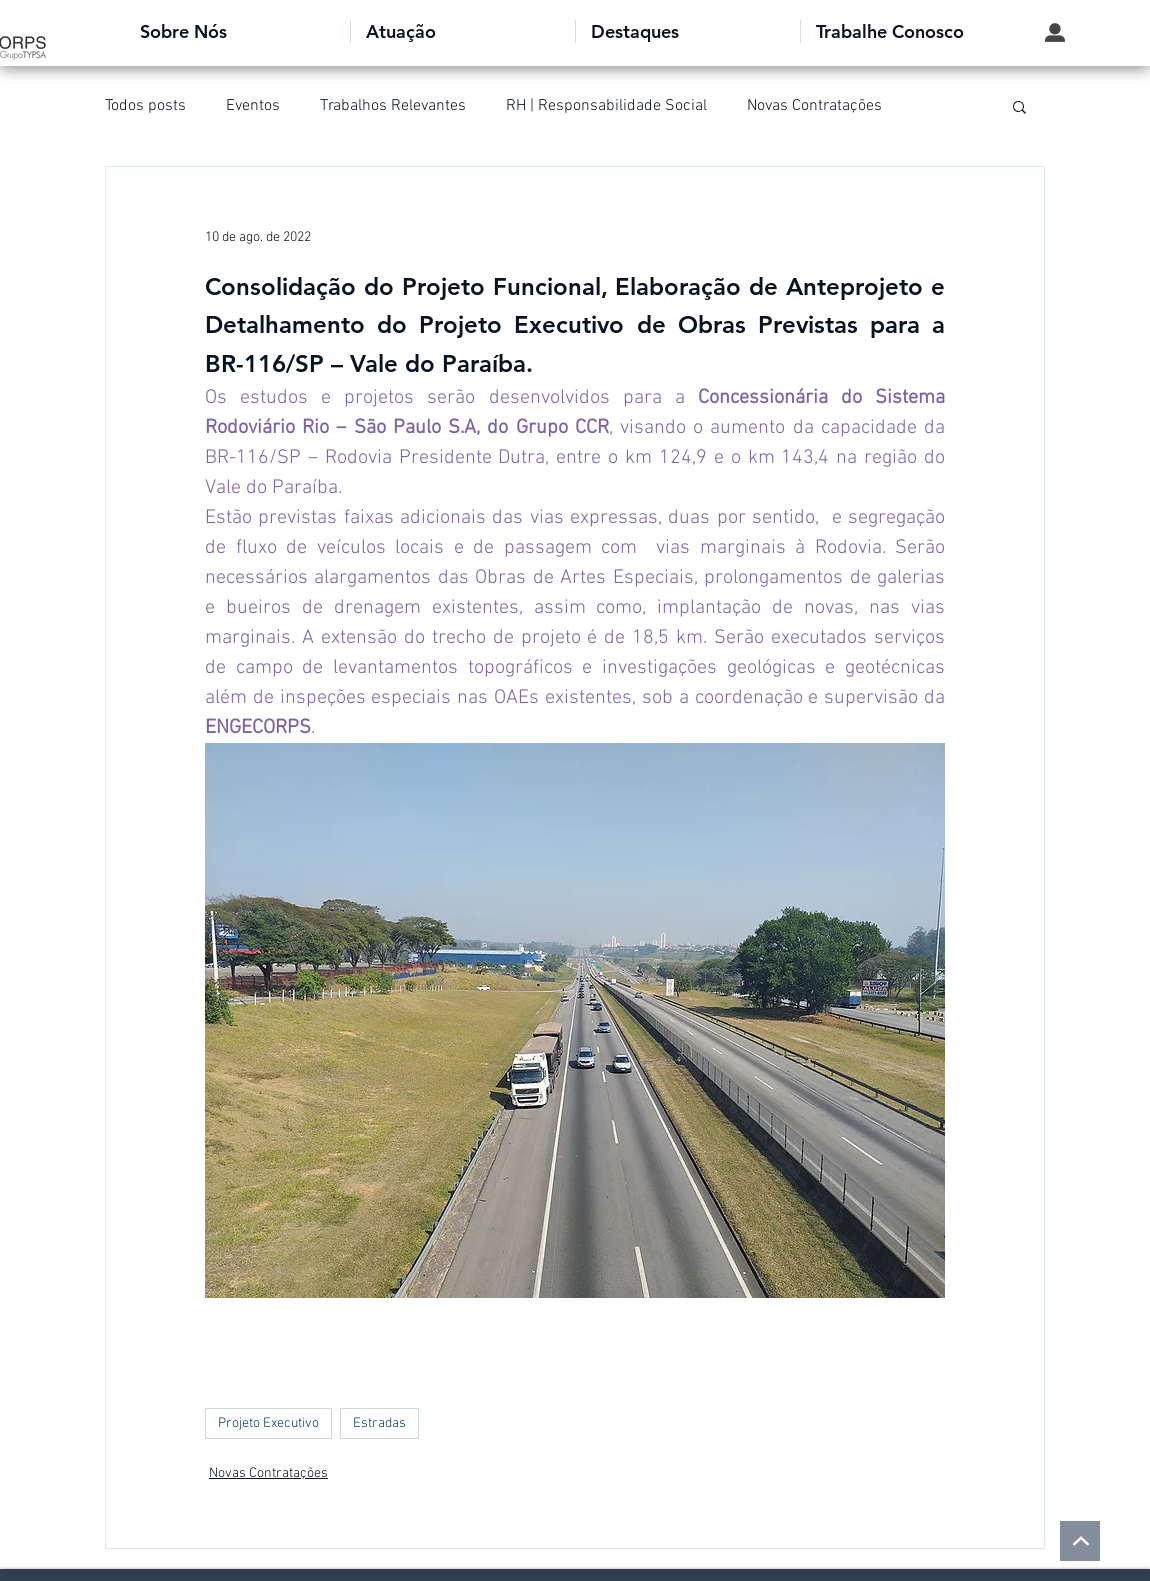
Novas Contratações (814, 106)
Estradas (379, 1423)
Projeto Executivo (268, 1423)
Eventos (253, 106)
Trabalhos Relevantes (393, 106)
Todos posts (145, 106)
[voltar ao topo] (1080, 1541)
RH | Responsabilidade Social (606, 106)
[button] (237, 31)
